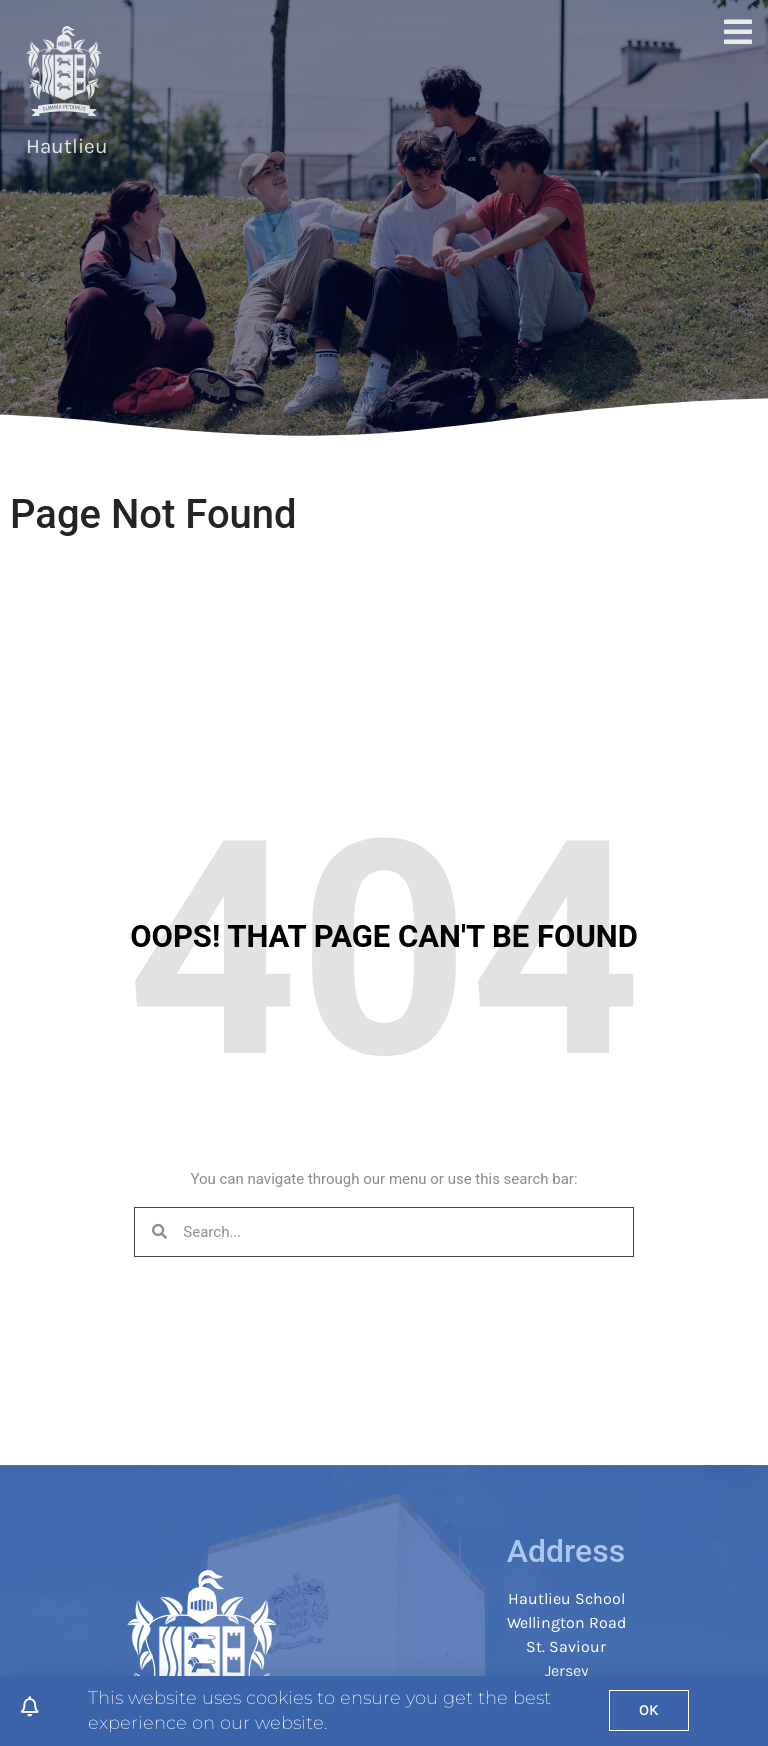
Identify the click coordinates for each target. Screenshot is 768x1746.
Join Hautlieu (401, 67)
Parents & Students (624, 67)
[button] (731, 91)
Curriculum (504, 67)
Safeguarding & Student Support (504, 113)
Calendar (653, 113)
